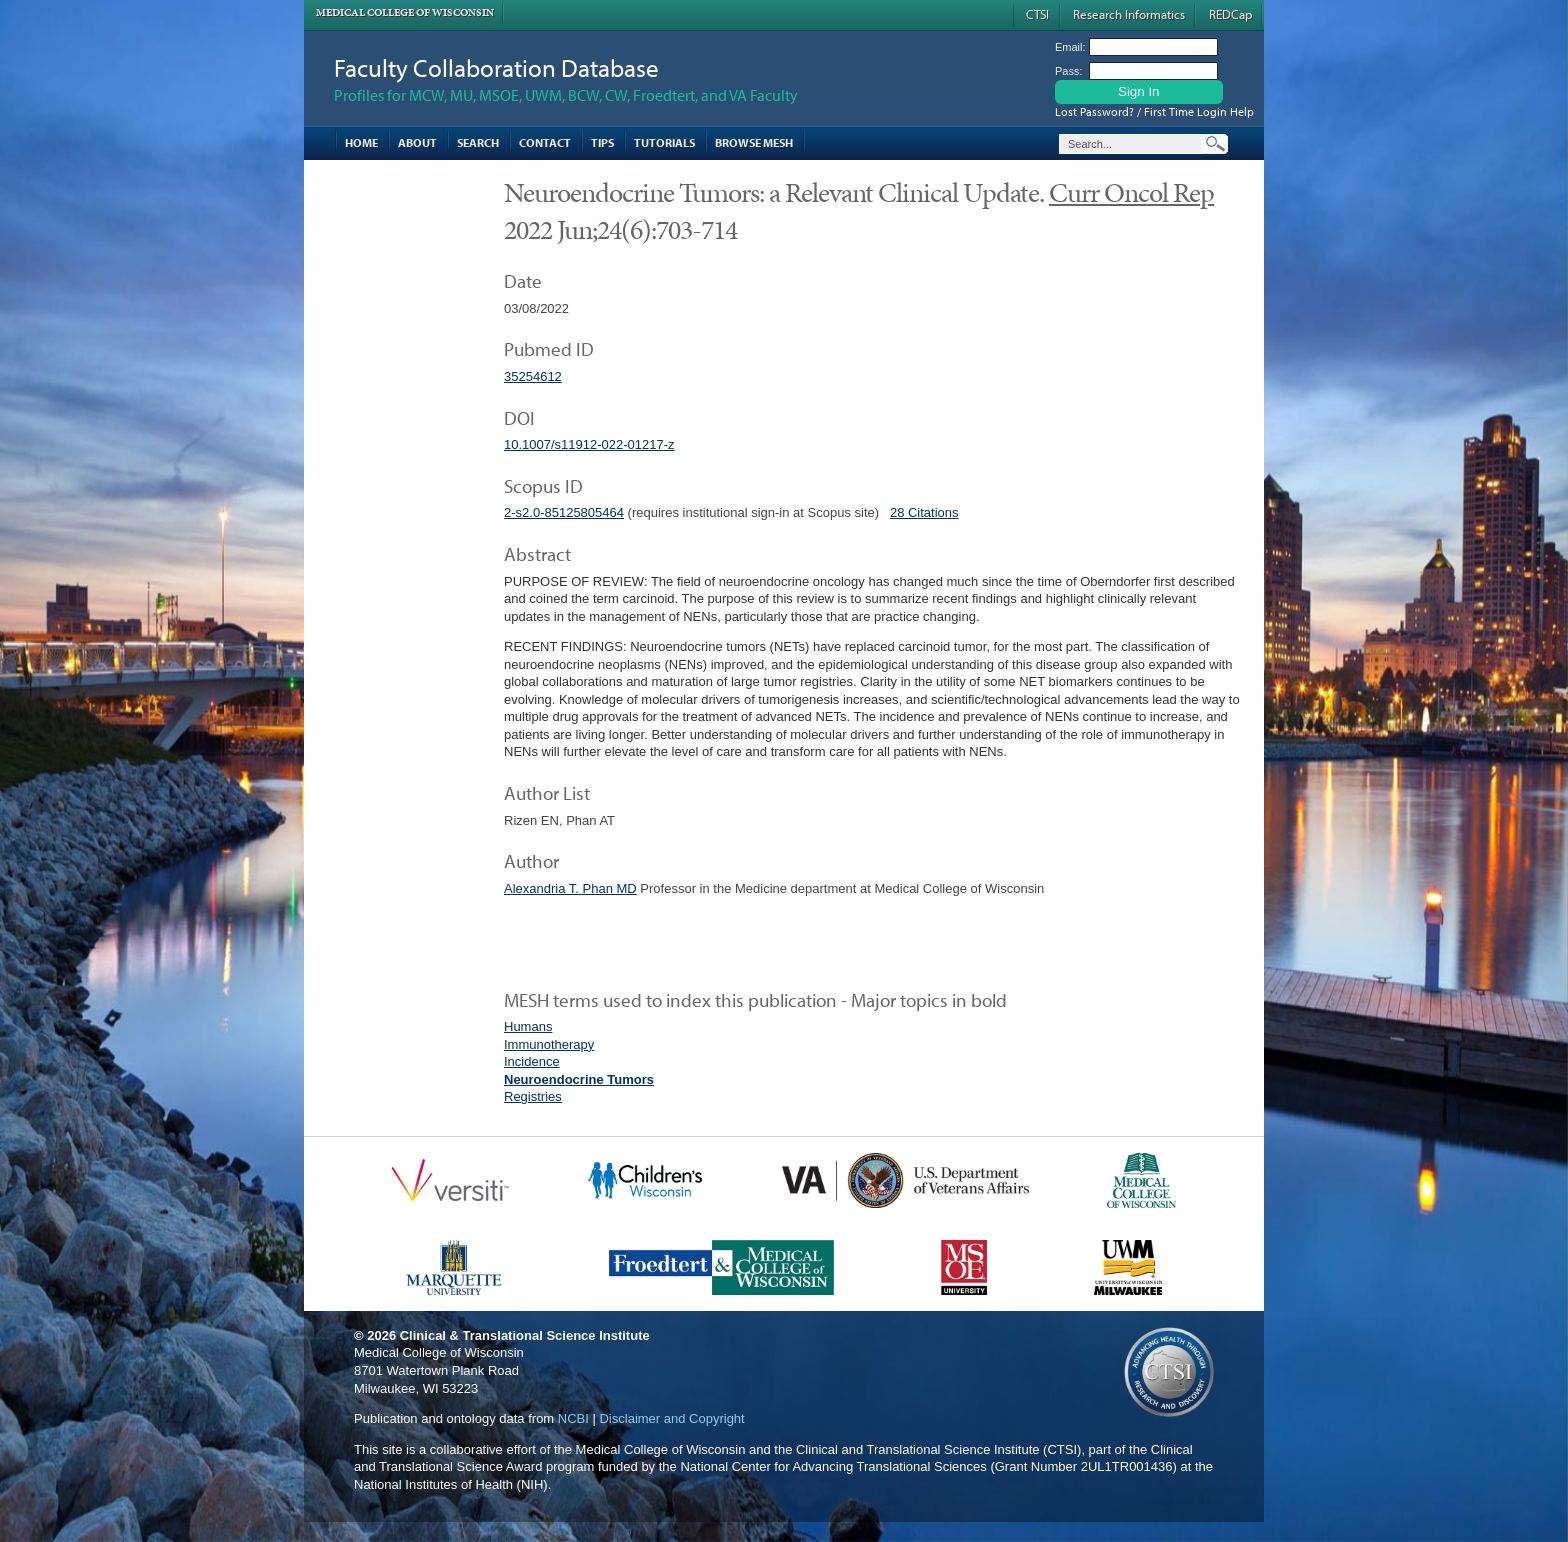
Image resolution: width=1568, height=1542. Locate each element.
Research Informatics (1129, 14)
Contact (545, 142)
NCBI (573, 1418)
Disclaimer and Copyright (671, 1418)
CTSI (1037, 14)
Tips (602, 142)
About (417, 142)
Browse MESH (754, 142)
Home (361, 142)
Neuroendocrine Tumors (579, 1079)
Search (478, 142)
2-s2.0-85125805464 (564, 512)
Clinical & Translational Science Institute (525, 1335)
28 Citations (924, 512)
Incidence (532, 1061)
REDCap (1230, 14)
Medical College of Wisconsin (405, 12)
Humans (528, 1026)
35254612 (533, 376)
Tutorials (664, 142)
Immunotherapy (549, 1044)
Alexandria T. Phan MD (570, 888)
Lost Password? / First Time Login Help (1154, 111)
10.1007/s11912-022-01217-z (589, 444)
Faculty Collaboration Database (496, 67)
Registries (533, 1096)
